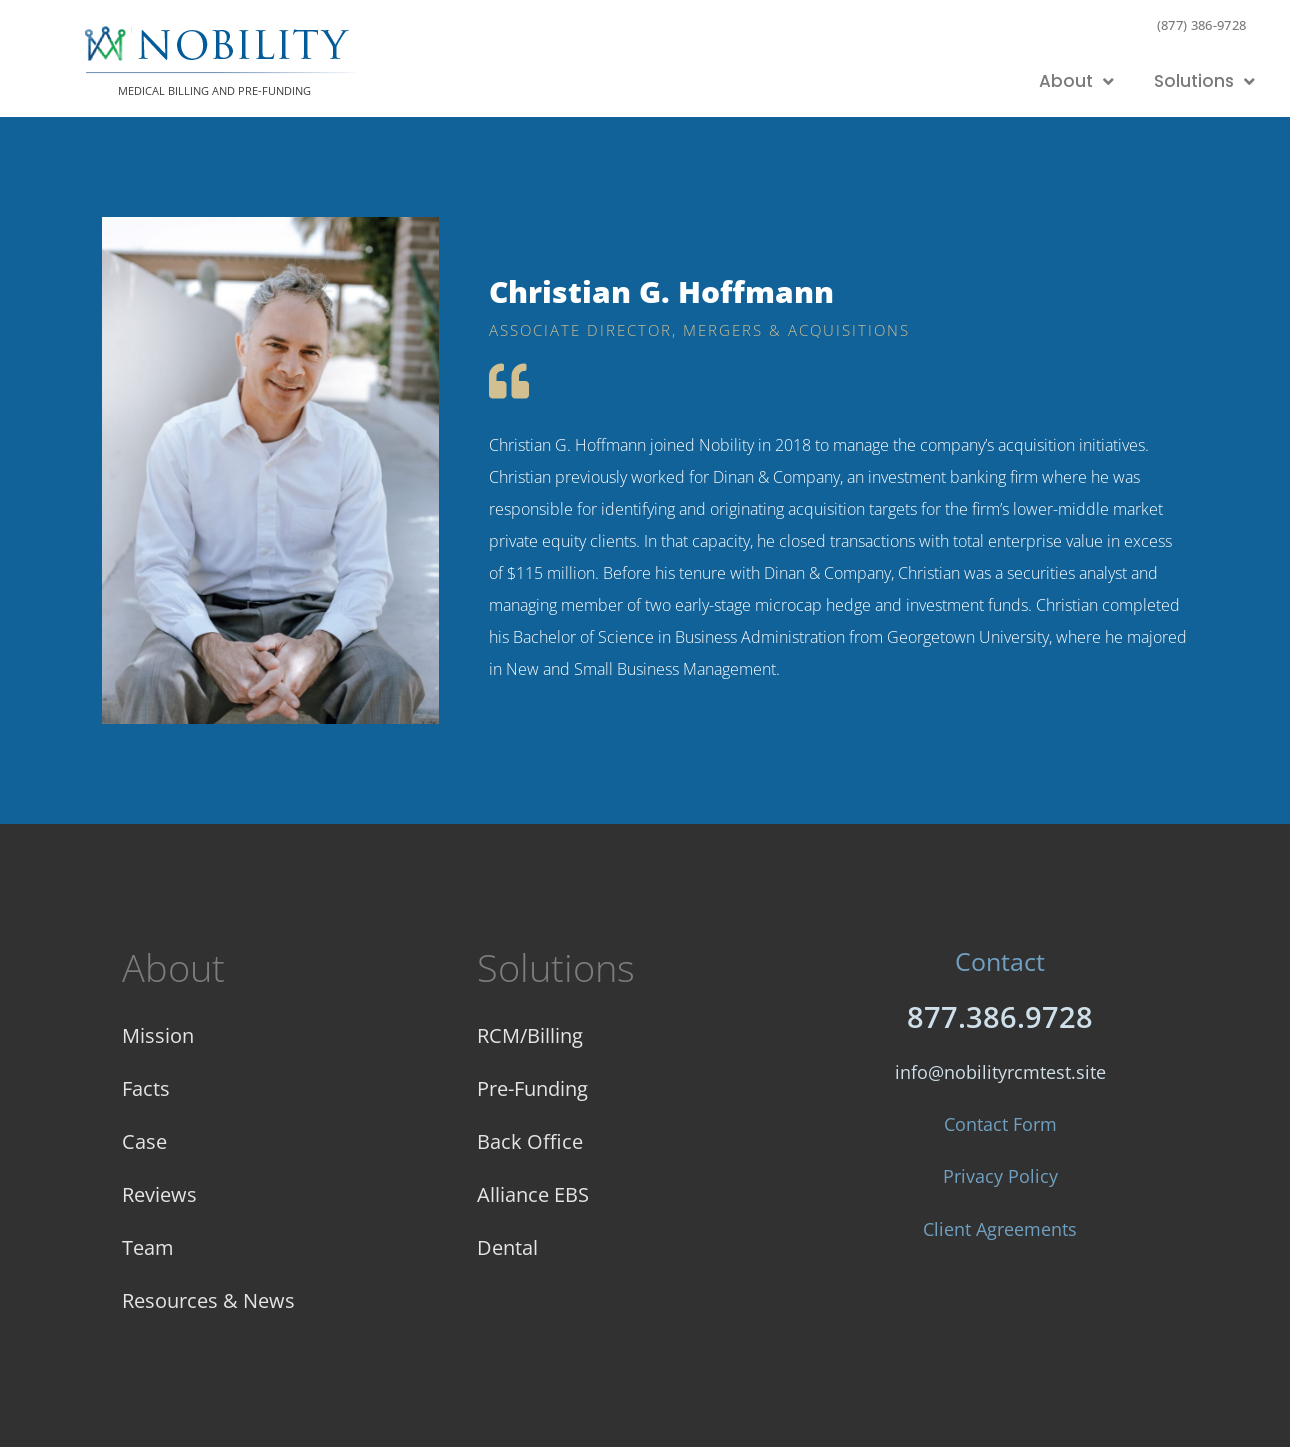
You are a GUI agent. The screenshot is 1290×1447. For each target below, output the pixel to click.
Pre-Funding (532, 1088)
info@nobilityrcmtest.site (1000, 1072)
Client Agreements (1000, 1229)
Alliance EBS (533, 1194)
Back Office (530, 1141)
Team (148, 1247)
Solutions (1204, 81)
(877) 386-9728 (1202, 25)
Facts (146, 1088)
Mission (158, 1035)
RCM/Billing (530, 1035)
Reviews (159, 1194)
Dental (507, 1247)
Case (144, 1141)
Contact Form (1000, 1124)
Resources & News (208, 1300)
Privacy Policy (1000, 1176)
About (1076, 81)
